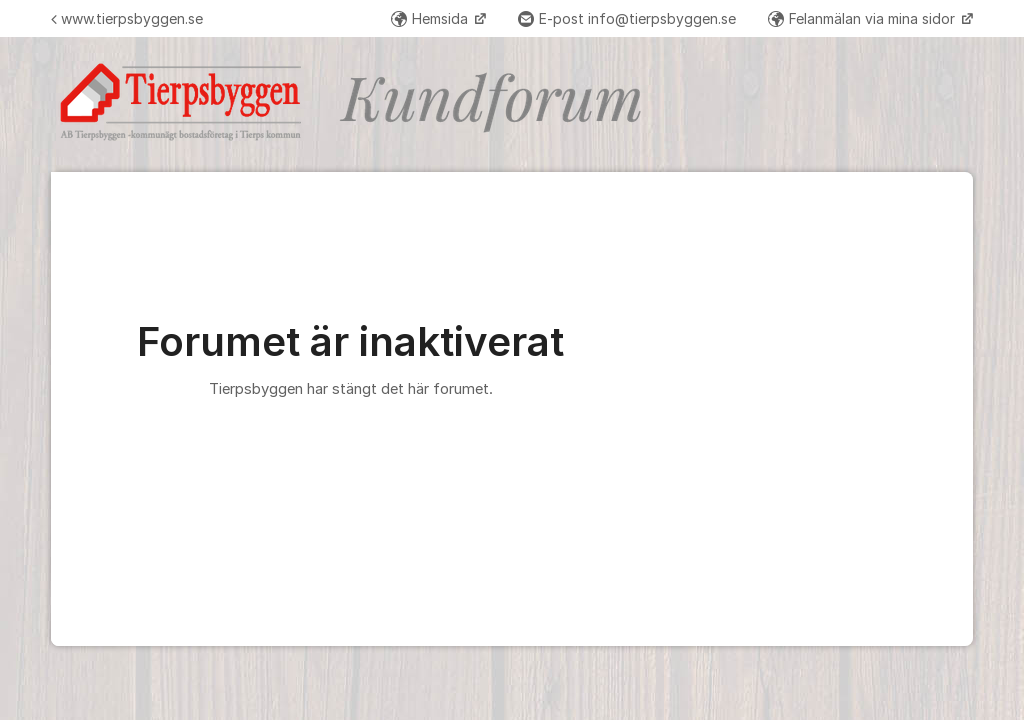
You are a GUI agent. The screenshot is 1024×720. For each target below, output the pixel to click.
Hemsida (431, 18)
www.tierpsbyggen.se (127, 18)
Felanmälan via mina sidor (863, 18)
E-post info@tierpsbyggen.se (627, 18)
